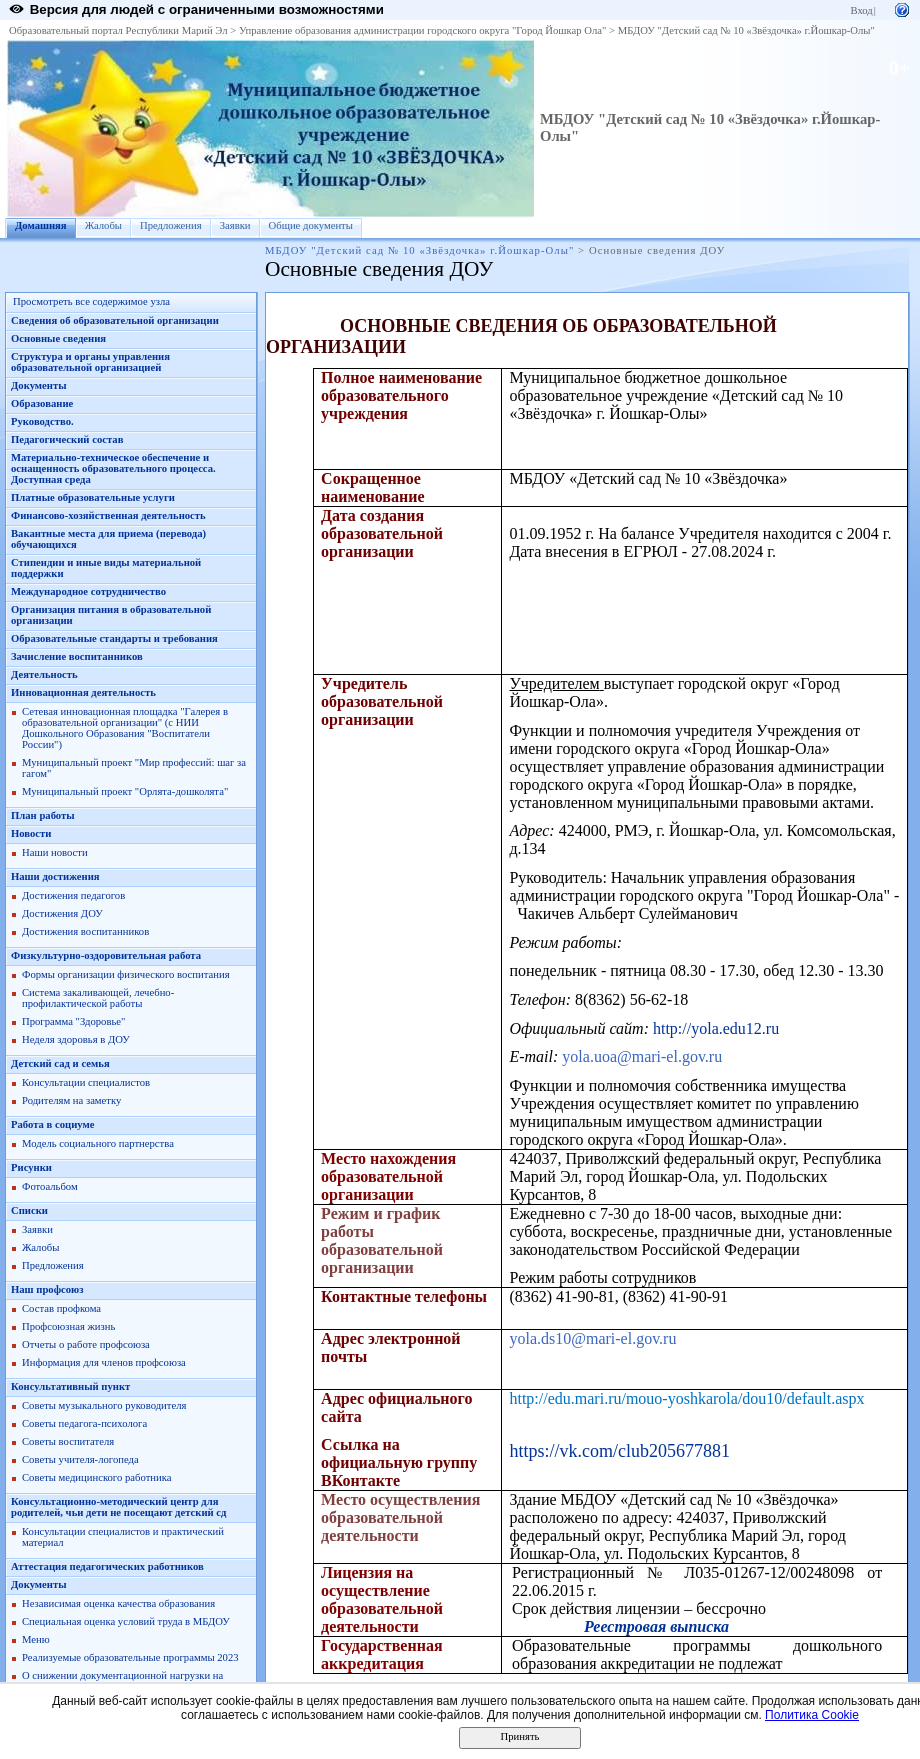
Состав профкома (61, 1308)
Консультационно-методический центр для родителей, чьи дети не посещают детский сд (118, 1507)
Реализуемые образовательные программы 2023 (130, 1657)
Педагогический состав (67, 439)
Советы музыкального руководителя (104, 1405)
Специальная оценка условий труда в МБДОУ (126, 1621)
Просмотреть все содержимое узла (91, 301)
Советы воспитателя (68, 1441)
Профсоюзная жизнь (68, 1326)
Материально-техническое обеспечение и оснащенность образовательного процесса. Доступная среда (113, 468)
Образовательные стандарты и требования (114, 638)
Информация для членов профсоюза (104, 1362)
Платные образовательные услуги (93, 497)
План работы (43, 815)
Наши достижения (55, 876)
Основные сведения (58, 338)
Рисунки (31, 1167)
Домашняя (41, 225)
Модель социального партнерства (98, 1143)
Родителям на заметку (71, 1100)
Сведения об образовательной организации (115, 320)
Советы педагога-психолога (84, 1423)
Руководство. (42, 421)
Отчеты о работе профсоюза (86, 1344)
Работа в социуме (53, 1124)
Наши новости (55, 852)
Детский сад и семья (60, 1063)
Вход (861, 10)
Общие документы (311, 225)
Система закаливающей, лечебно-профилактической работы (98, 998)
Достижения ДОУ (62, 913)
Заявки (235, 225)
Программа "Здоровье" (73, 1021)
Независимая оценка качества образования (118, 1603)
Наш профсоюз (47, 1289)
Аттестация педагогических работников (107, 1566)
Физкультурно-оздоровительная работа (106, 955)
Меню (36, 1639)
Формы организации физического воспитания (126, 974)
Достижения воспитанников (85, 931)
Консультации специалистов (86, 1082)
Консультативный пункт (70, 1386)
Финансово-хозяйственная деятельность (108, 515)
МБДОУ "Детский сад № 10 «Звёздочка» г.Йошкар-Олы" (746, 30)
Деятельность (44, 674)
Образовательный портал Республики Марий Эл (118, 30)
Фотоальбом (50, 1186)
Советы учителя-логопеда (80, 1459)
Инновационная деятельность (83, 692)
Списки (29, 1210)
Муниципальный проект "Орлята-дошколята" (125, 791)
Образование (42, 403)
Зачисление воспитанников (77, 656)
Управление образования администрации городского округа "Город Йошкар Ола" (423, 30)
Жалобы (103, 225)
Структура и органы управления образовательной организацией (90, 362)
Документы (39, 385)
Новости (31, 833)
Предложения (171, 225)
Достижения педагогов (73, 895)
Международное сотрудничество (88, 591)
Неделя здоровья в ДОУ (76, 1039)
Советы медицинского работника (96, 1477)
